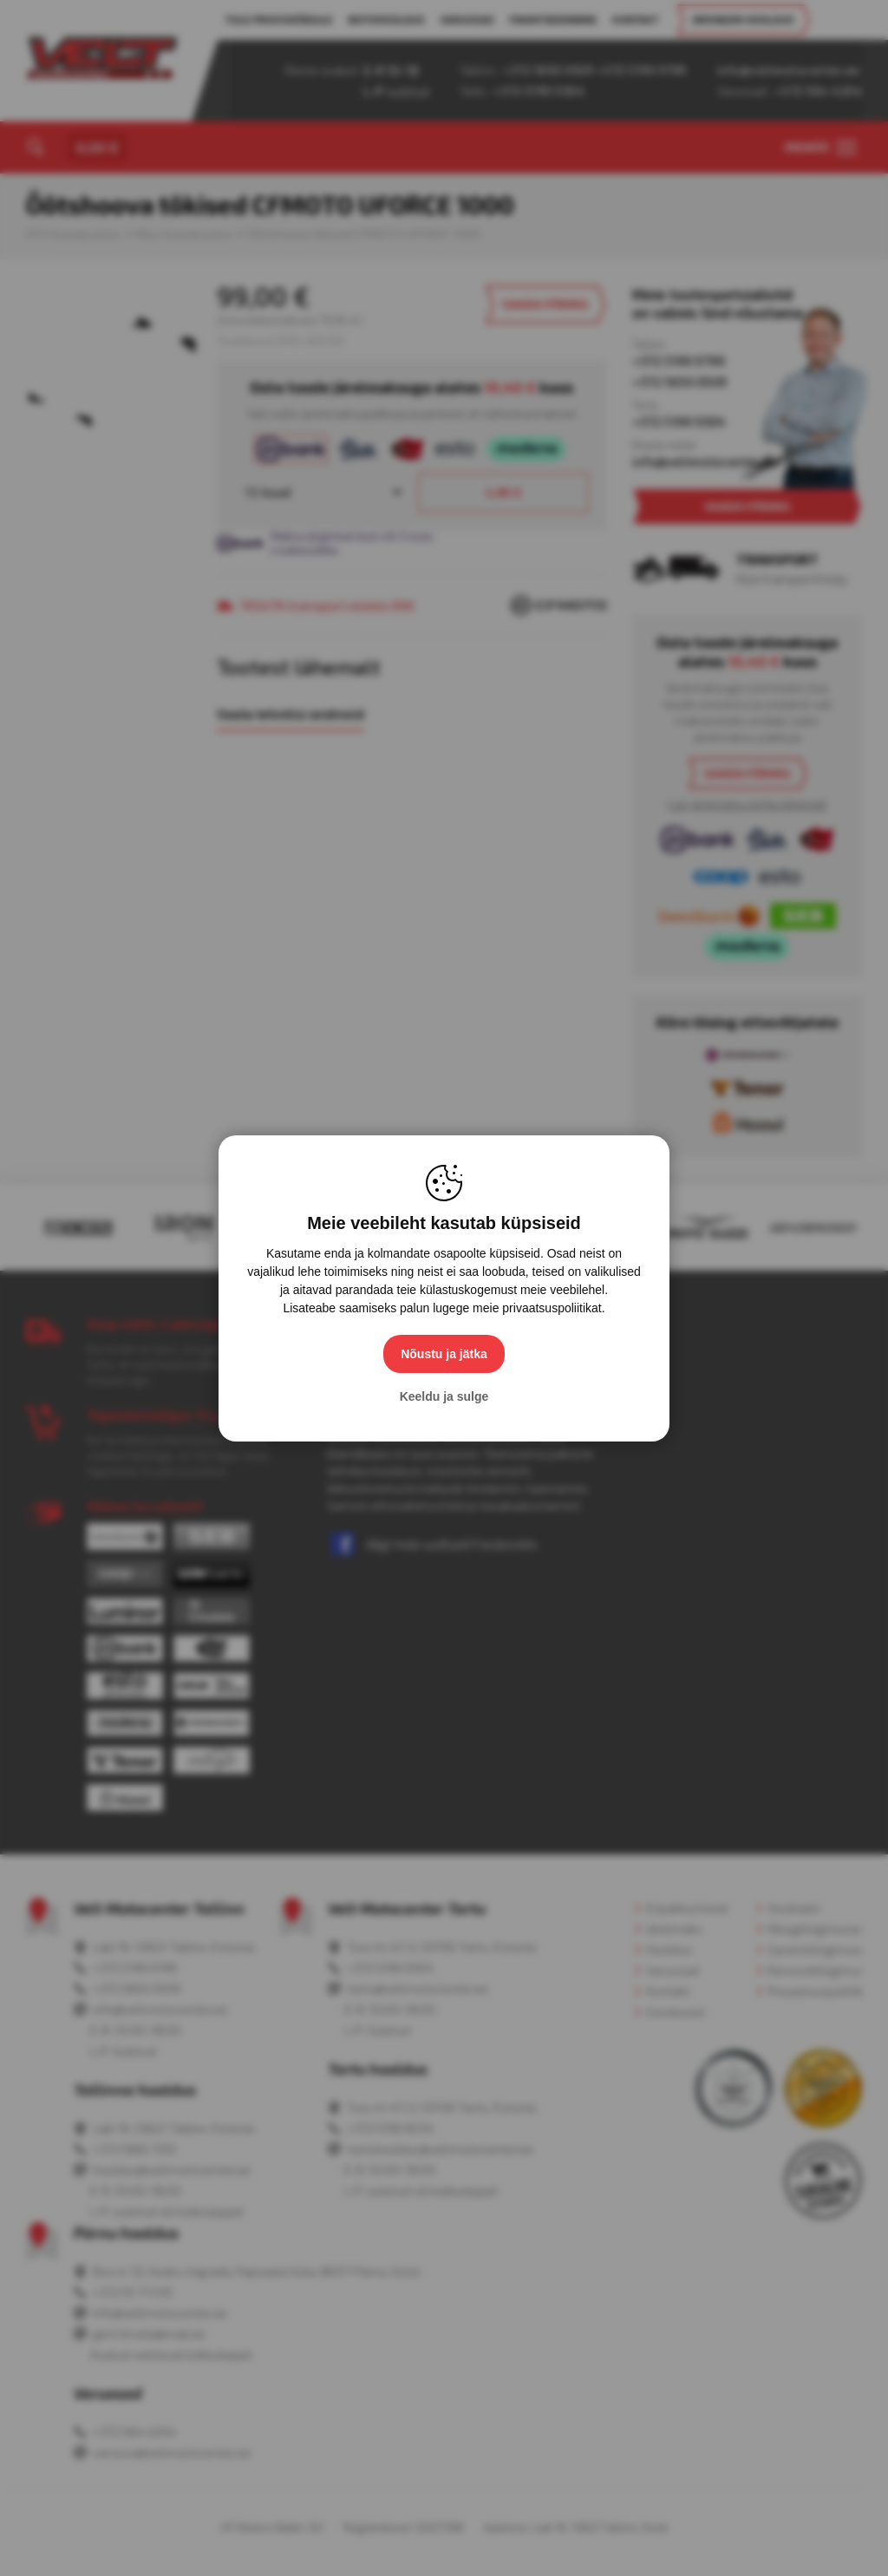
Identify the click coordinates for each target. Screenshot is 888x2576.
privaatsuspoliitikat (551, 1308)
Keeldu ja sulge (444, 1396)
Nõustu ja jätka (444, 1354)
